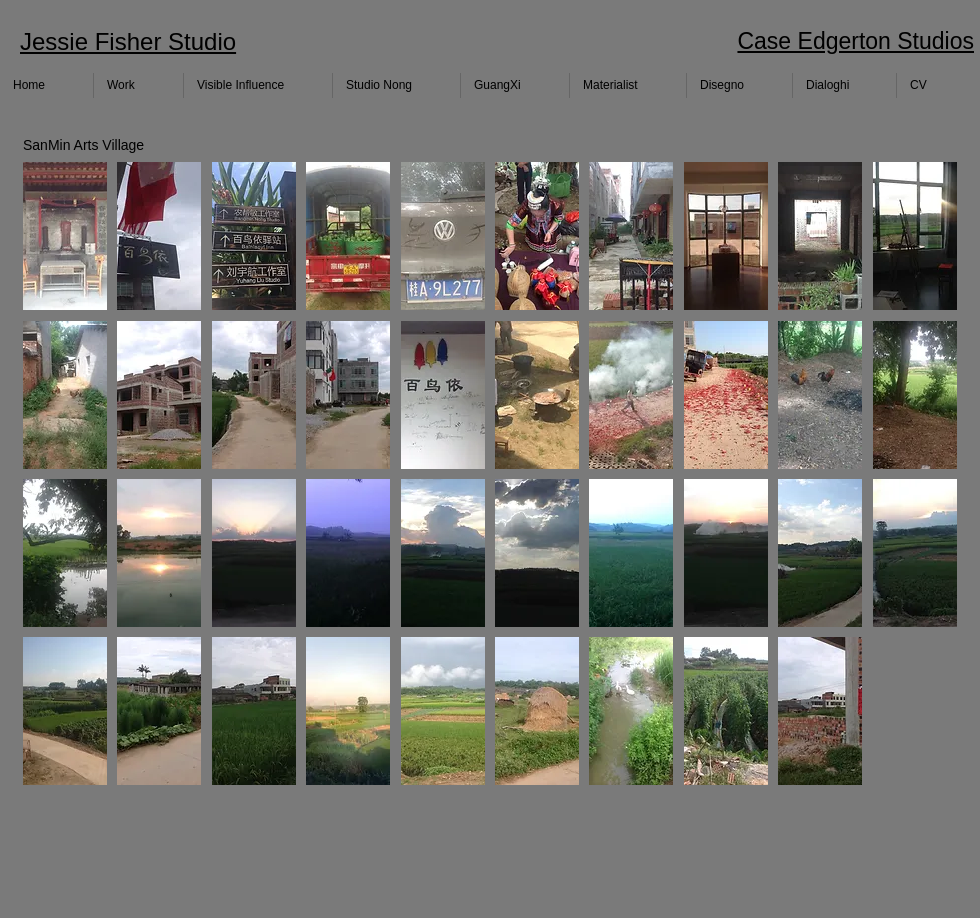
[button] (65, 236)
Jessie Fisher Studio (128, 41)
